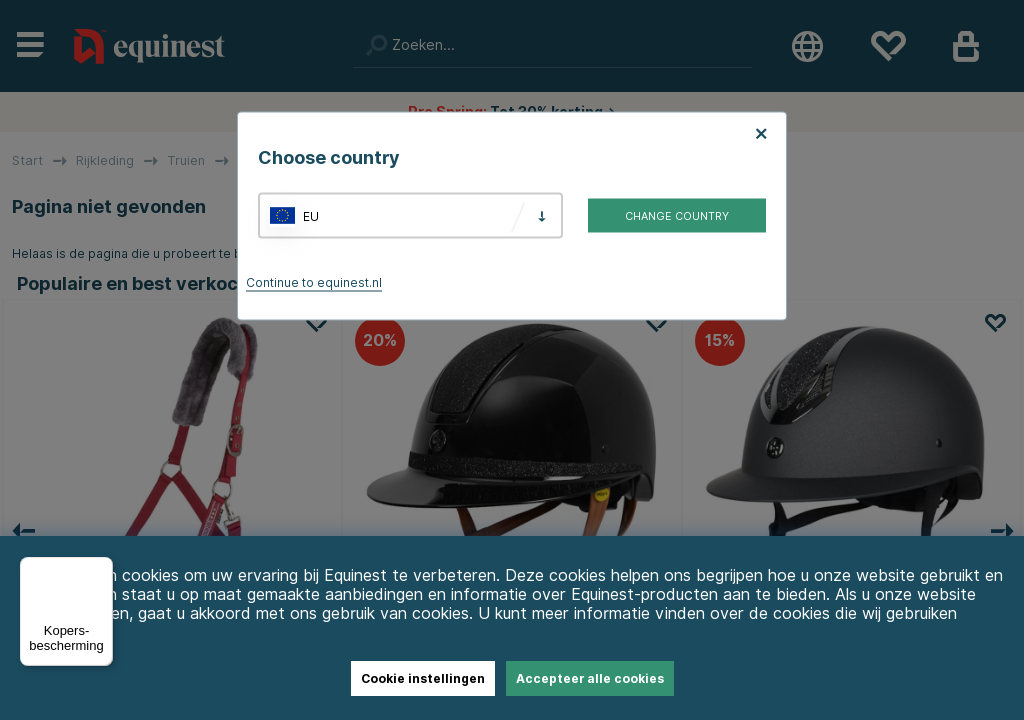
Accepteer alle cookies (590, 678)
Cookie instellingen (423, 678)
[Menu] (101, 569)
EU (311, 215)
